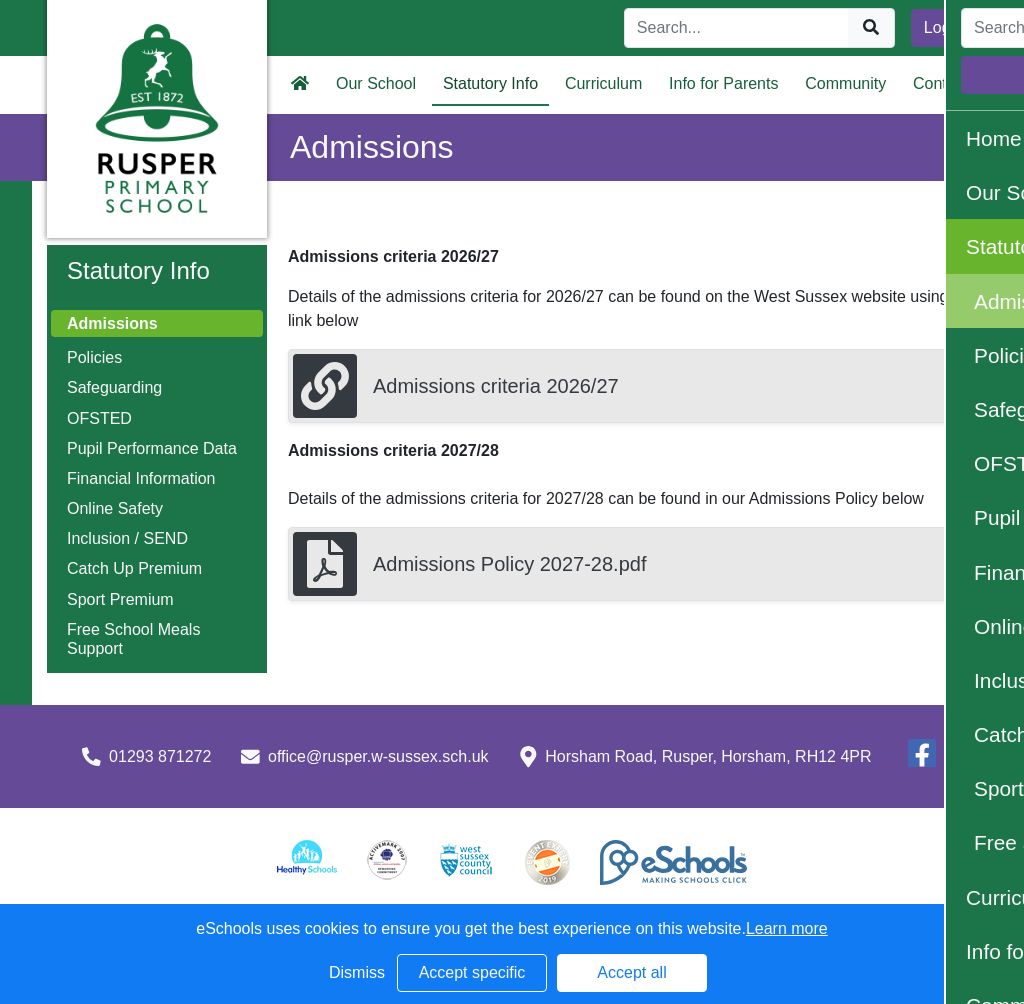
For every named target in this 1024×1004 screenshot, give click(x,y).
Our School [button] (376, 83)
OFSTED (99, 418)
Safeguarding (114, 387)
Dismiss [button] (357, 972)
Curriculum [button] (603, 83)
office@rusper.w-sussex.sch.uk (378, 756)
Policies (94, 357)
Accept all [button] (631, 972)
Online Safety (115, 508)
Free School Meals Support (133, 639)
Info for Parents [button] (723, 83)
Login (943, 27)
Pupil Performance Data (152, 448)
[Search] (737, 28)
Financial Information (141, 478)
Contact (940, 83)
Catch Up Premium (134, 568)
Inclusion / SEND (127, 538)
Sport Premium (120, 599)
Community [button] (845, 83)
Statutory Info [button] (490, 83)
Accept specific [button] (472, 972)
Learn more (787, 928)
